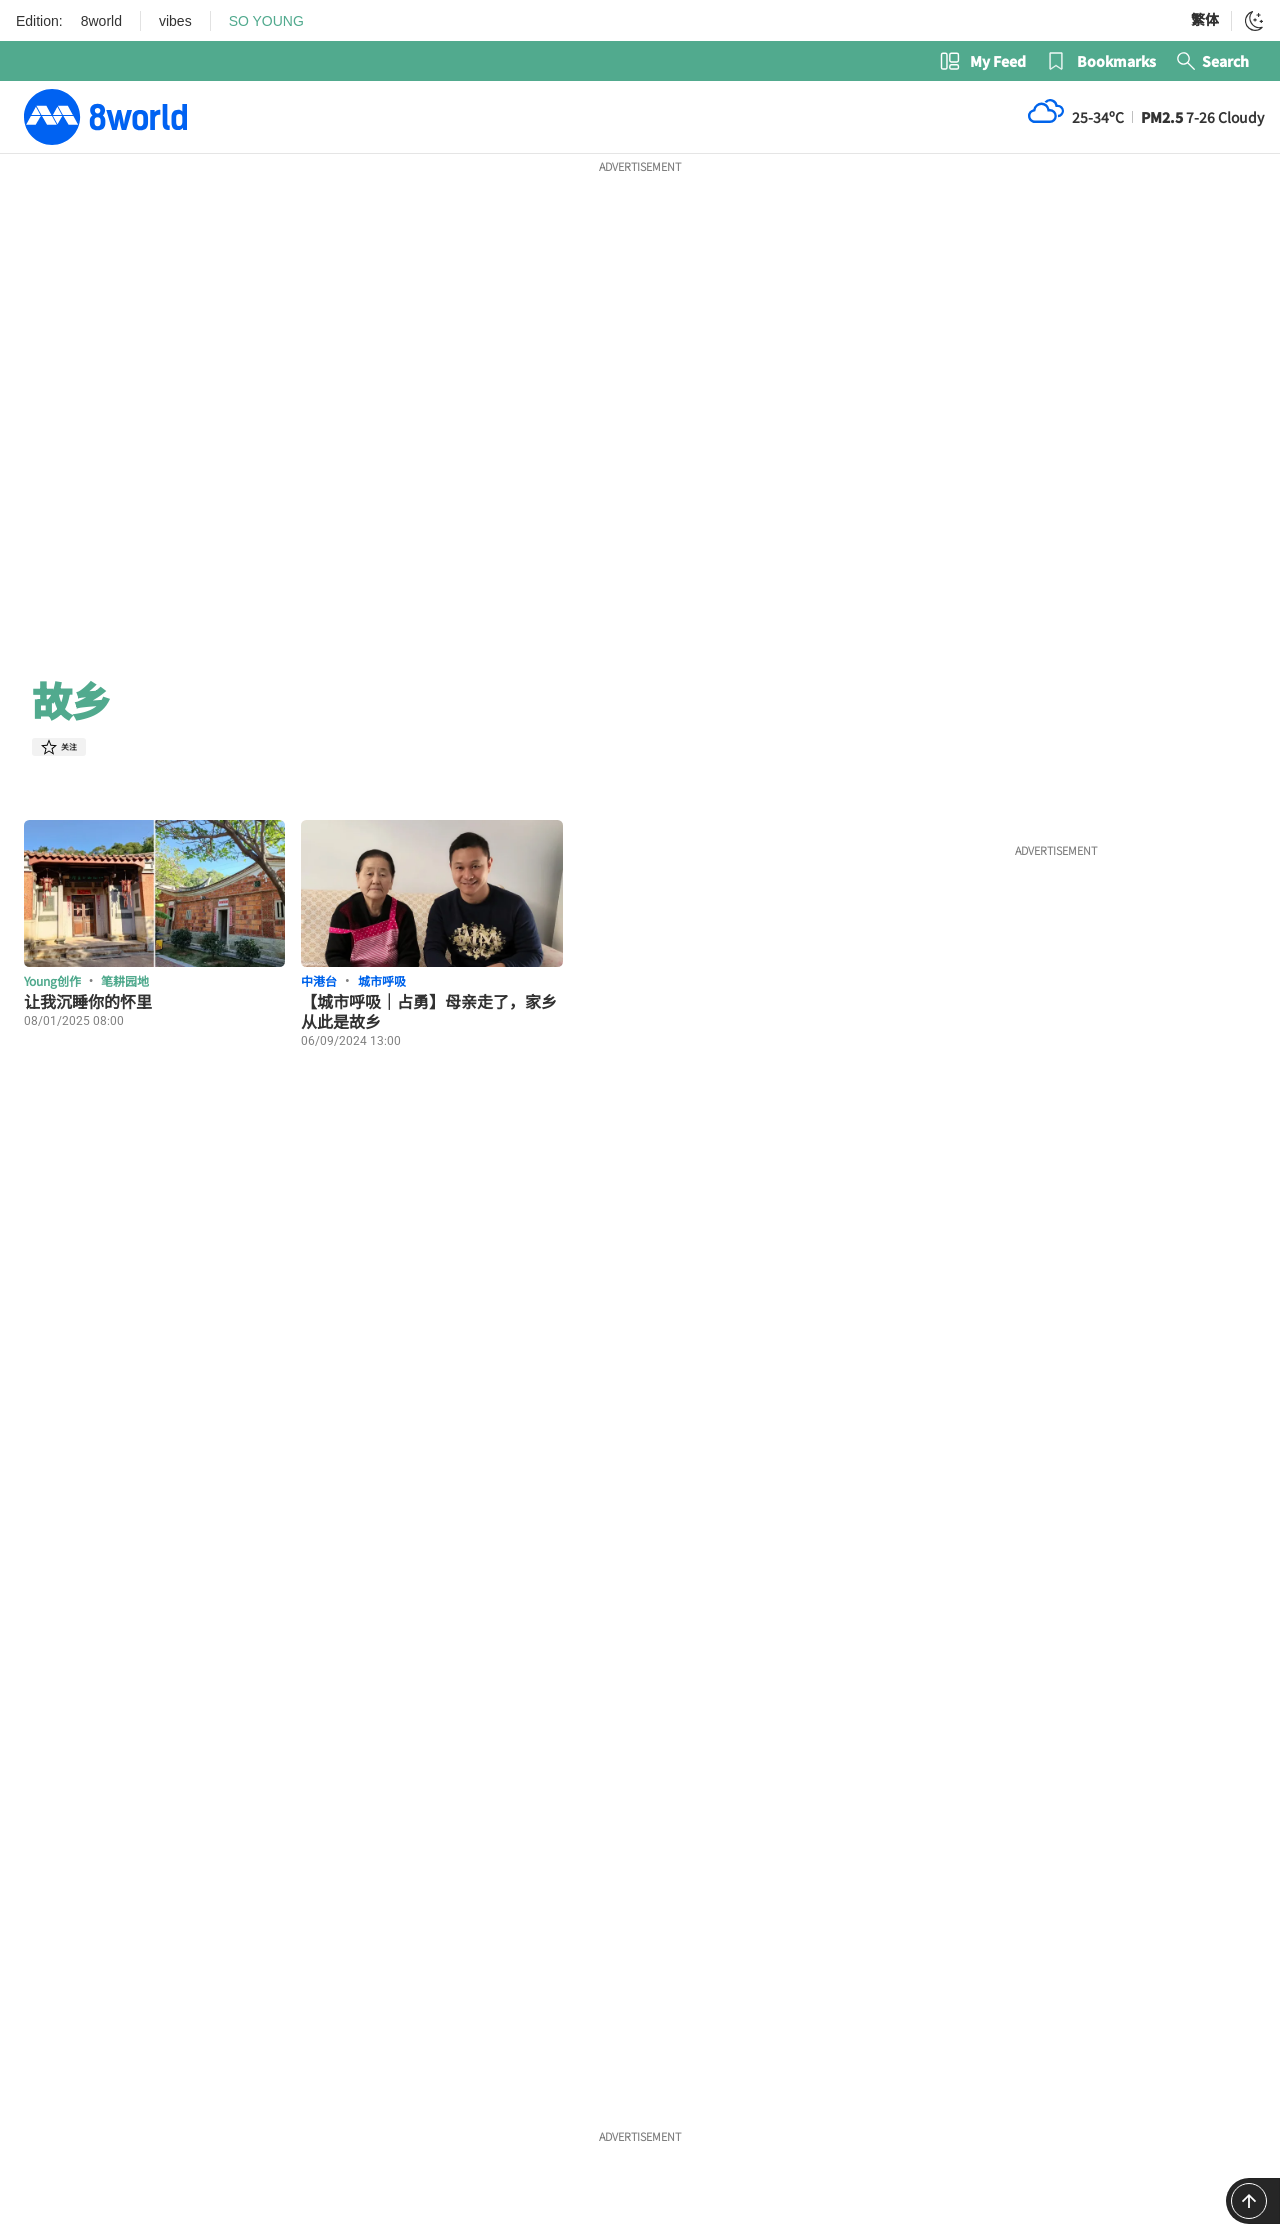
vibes (175, 21)
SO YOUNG (266, 21)
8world (101, 21)
